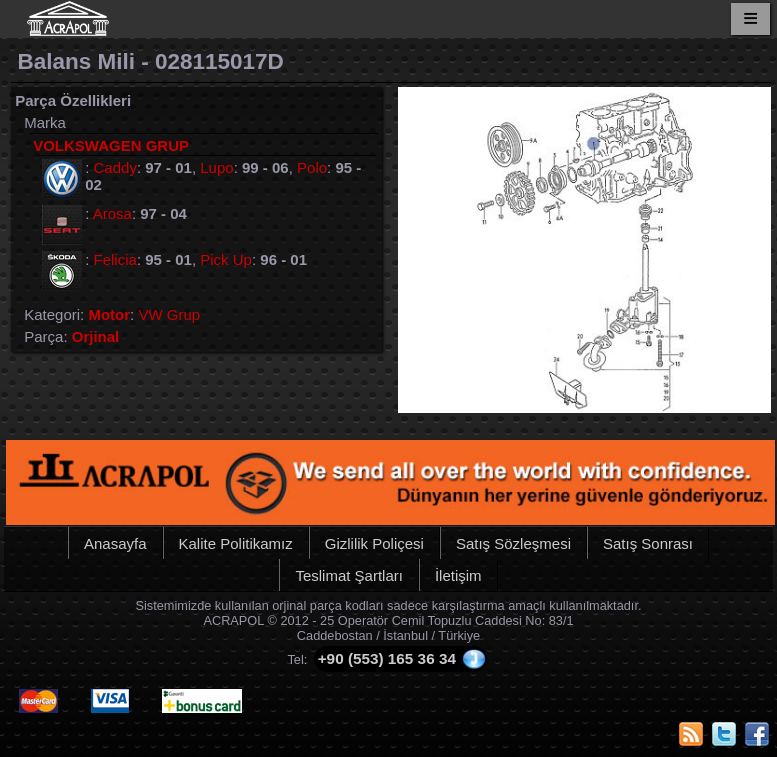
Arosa (112, 213)
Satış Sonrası (648, 543)
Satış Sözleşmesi (513, 543)
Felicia (115, 259)
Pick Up (226, 259)
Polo (312, 167)
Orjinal (96, 336)
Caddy (115, 167)
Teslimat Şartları (349, 575)
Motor (109, 314)
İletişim (458, 575)
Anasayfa (115, 543)
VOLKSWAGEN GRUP (111, 145)
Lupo (216, 167)
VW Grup (169, 314)
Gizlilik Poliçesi (374, 543)
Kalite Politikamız (236, 543)
